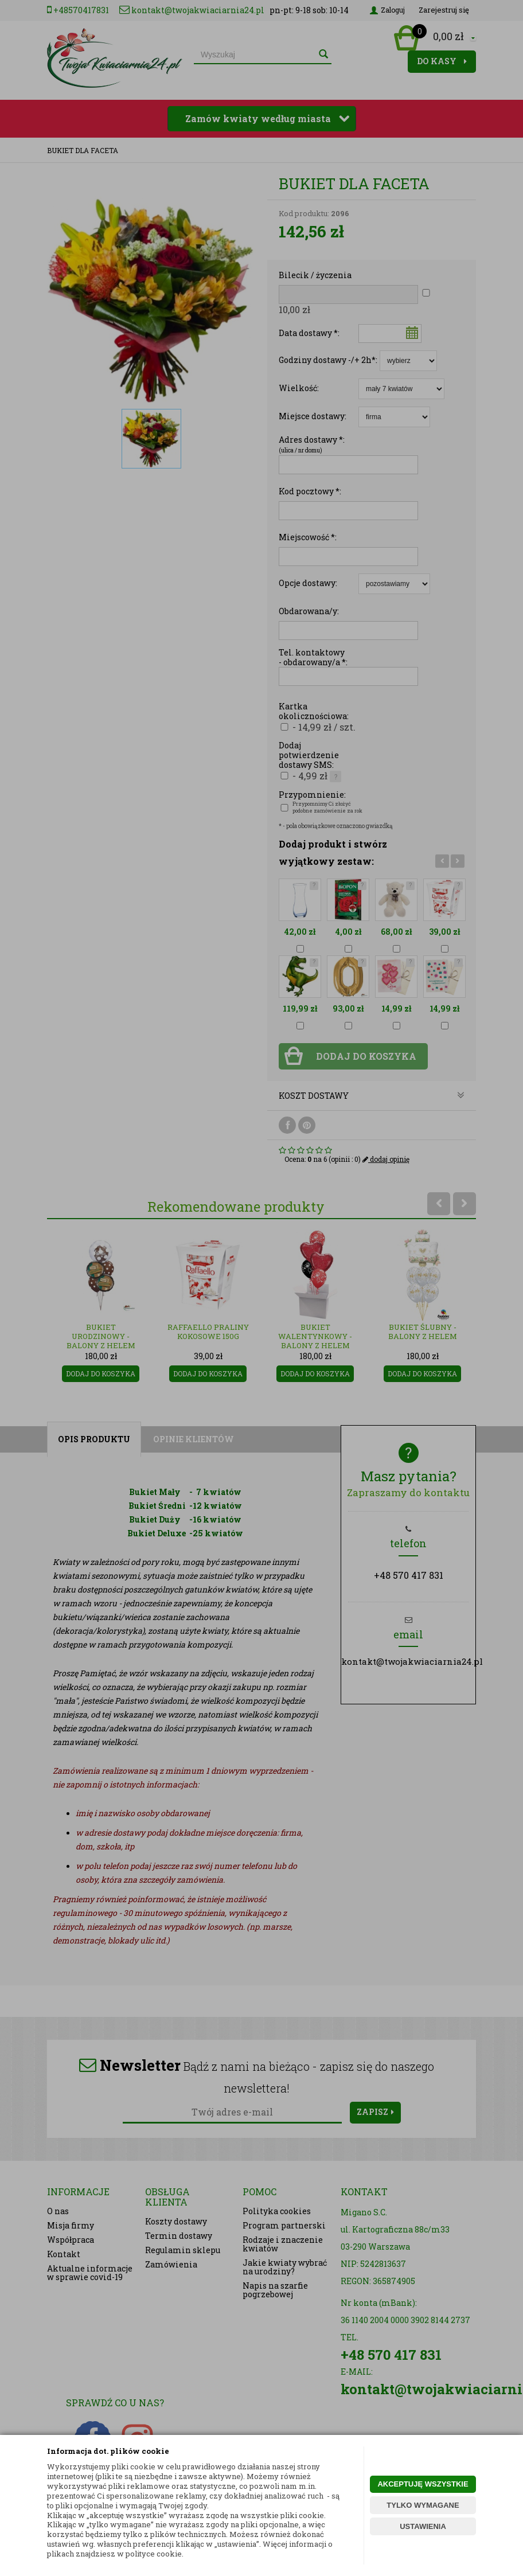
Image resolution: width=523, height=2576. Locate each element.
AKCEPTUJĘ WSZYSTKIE (422, 2484)
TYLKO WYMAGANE (423, 2505)
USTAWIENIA (423, 2526)
